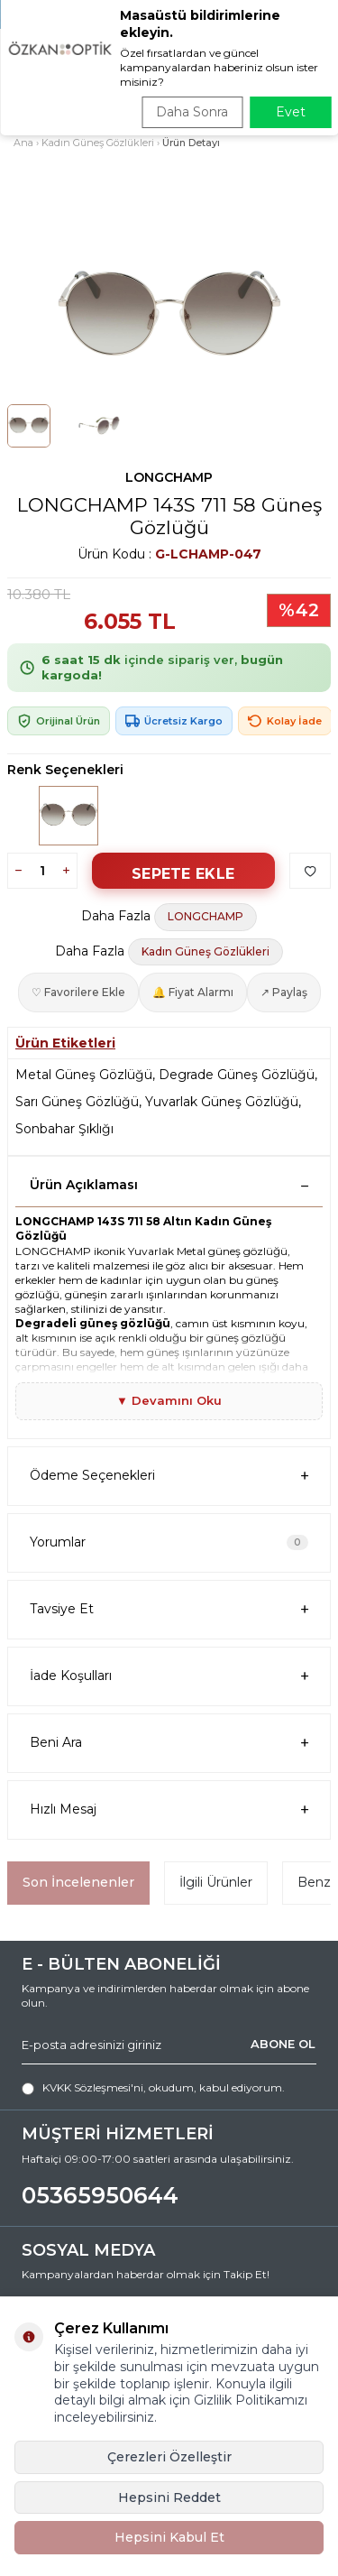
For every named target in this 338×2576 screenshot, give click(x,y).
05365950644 (100, 2195)
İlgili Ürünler (215, 1882)
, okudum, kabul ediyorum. (153, 2088)
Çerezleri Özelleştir (169, 2457)
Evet (291, 112)
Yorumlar (169, 1542)
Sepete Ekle (183, 873)
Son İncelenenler (78, 1882)
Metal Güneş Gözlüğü (83, 1074)
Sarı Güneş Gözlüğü (77, 1102)
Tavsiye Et (169, 1609)
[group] (169, 317)
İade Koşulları (169, 1676)
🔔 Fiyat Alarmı (192, 992)
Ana (23, 142)
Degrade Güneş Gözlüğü (237, 1074)
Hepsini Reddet (169, 2497)
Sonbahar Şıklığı (64, 1129)
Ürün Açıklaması (169, 1185)
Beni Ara (169, 1742)
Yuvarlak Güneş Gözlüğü (221, 1102)
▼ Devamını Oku (169, 1400)
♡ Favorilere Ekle (78, 992)
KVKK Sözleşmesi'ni (92, 2087)
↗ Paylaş (283, 992)
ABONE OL (283, 2043)
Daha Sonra (192, 112)
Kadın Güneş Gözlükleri (97, 142)
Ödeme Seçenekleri (169, 1475)
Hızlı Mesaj (169, 1809)
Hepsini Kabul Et (169, 2537)
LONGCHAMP (169, 477)
